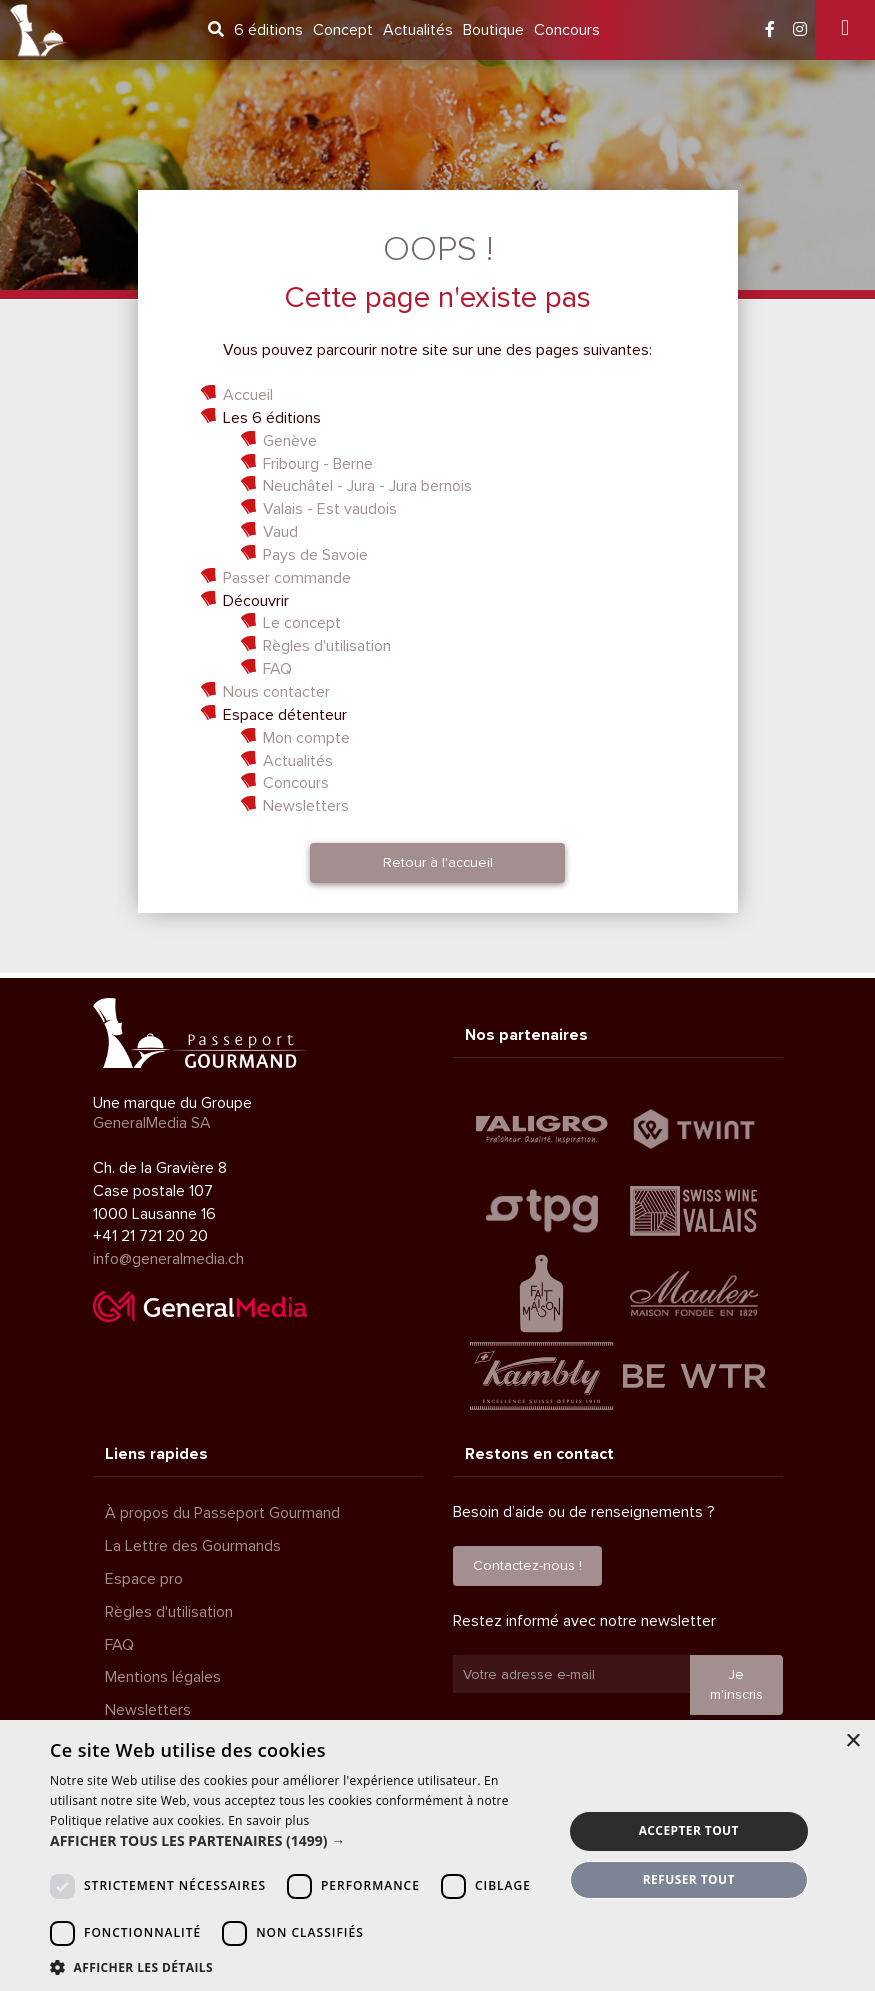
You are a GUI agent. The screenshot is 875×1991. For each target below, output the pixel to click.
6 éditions (268, 30)
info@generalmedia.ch (168, 1259)
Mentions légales (163, 1677)
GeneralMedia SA (152, 1123)
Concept (343, 30)
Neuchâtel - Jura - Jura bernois (367, 486)
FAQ (277, 669)
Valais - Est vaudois (330, 509)
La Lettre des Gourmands (193, 1546)
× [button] (852, 1741)
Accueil (248, 395)
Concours (567, 30)
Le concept (302, 623)
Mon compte (306, 738)
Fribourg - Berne (318, 464)
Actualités (418, 30)
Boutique (493, 30)
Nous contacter (276, 692)
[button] (298, 1841)
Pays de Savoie (315, 555)
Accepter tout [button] (689, 1830)
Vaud (280, 532)
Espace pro (144, 1579)
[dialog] (437, 1855)
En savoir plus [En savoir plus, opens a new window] (268, 1820)
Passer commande (287, 578)
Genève (290, 441)
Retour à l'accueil (438, 862)
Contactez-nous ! (527, 1565)
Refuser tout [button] (689, 1879)
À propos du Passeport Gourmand (222, 1513)
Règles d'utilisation (327, 646)
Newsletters (306, 806)
